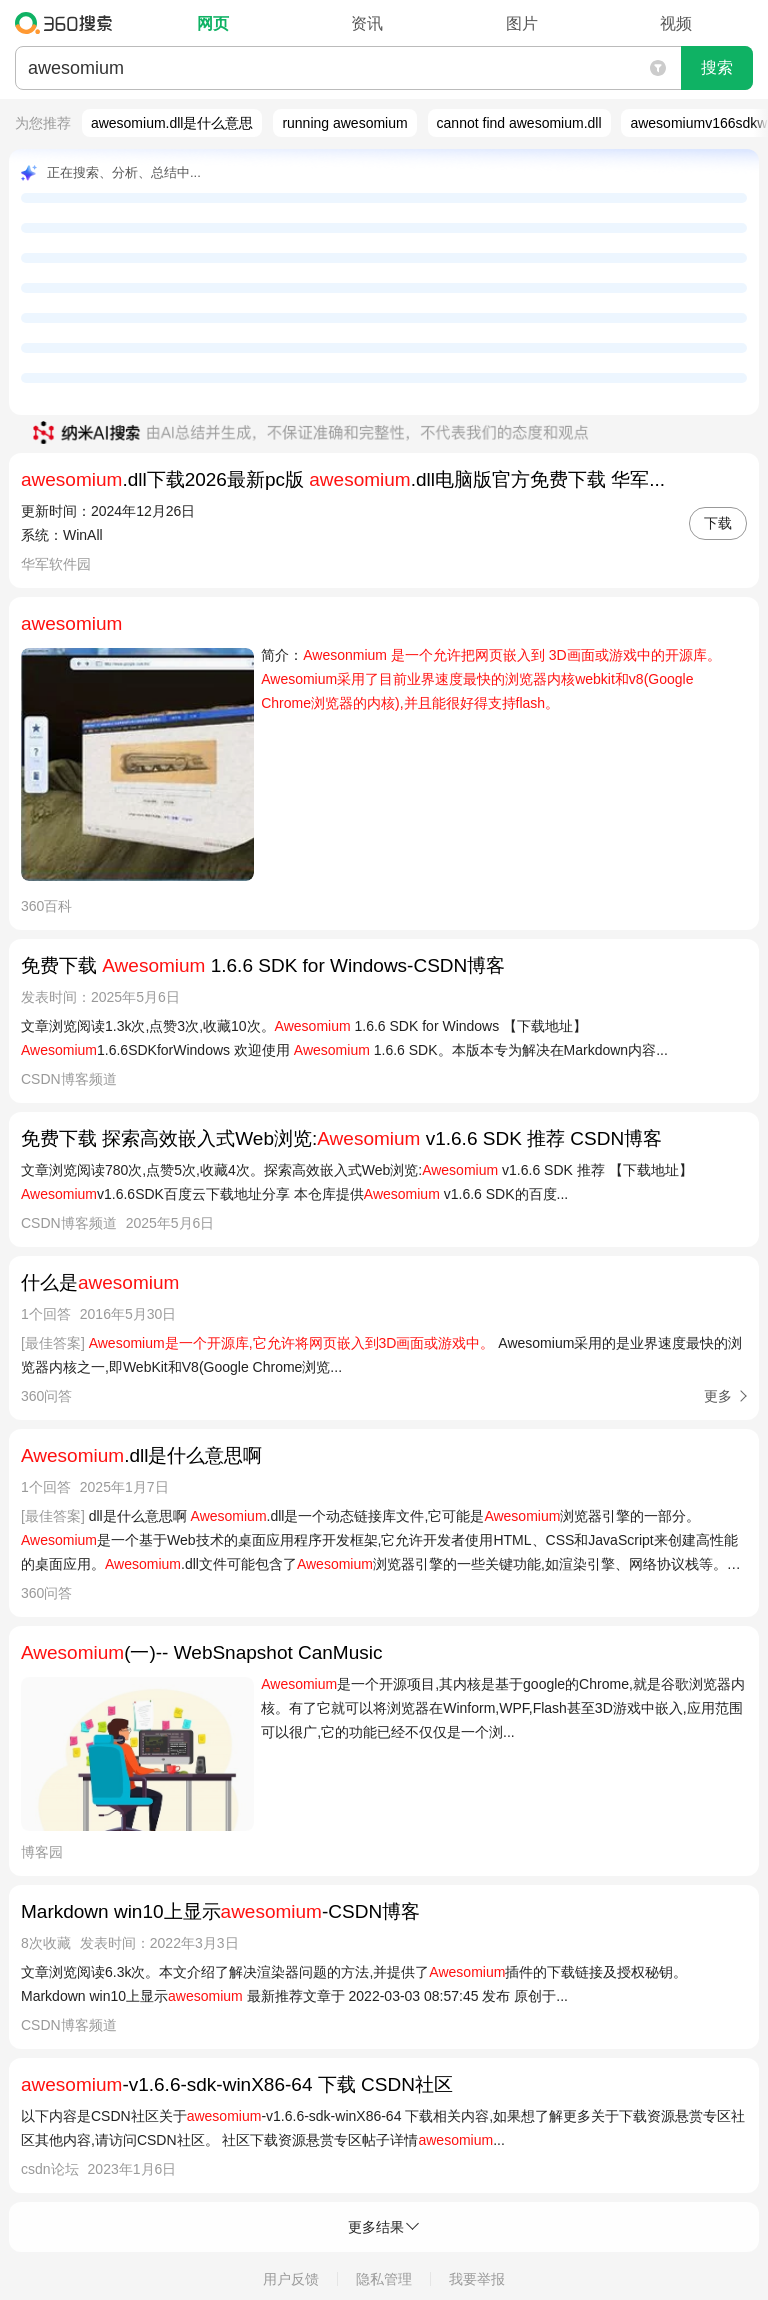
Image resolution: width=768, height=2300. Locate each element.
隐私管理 (384, 2279)
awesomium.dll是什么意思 (172, 123)
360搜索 (68, 23)
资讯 (367, 23)
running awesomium (344, 123)
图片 (522, 23)
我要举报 (477, 2279)
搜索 (717, 67)
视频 (676, 23)
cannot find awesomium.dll (519, 123)
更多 (718, 1396)
